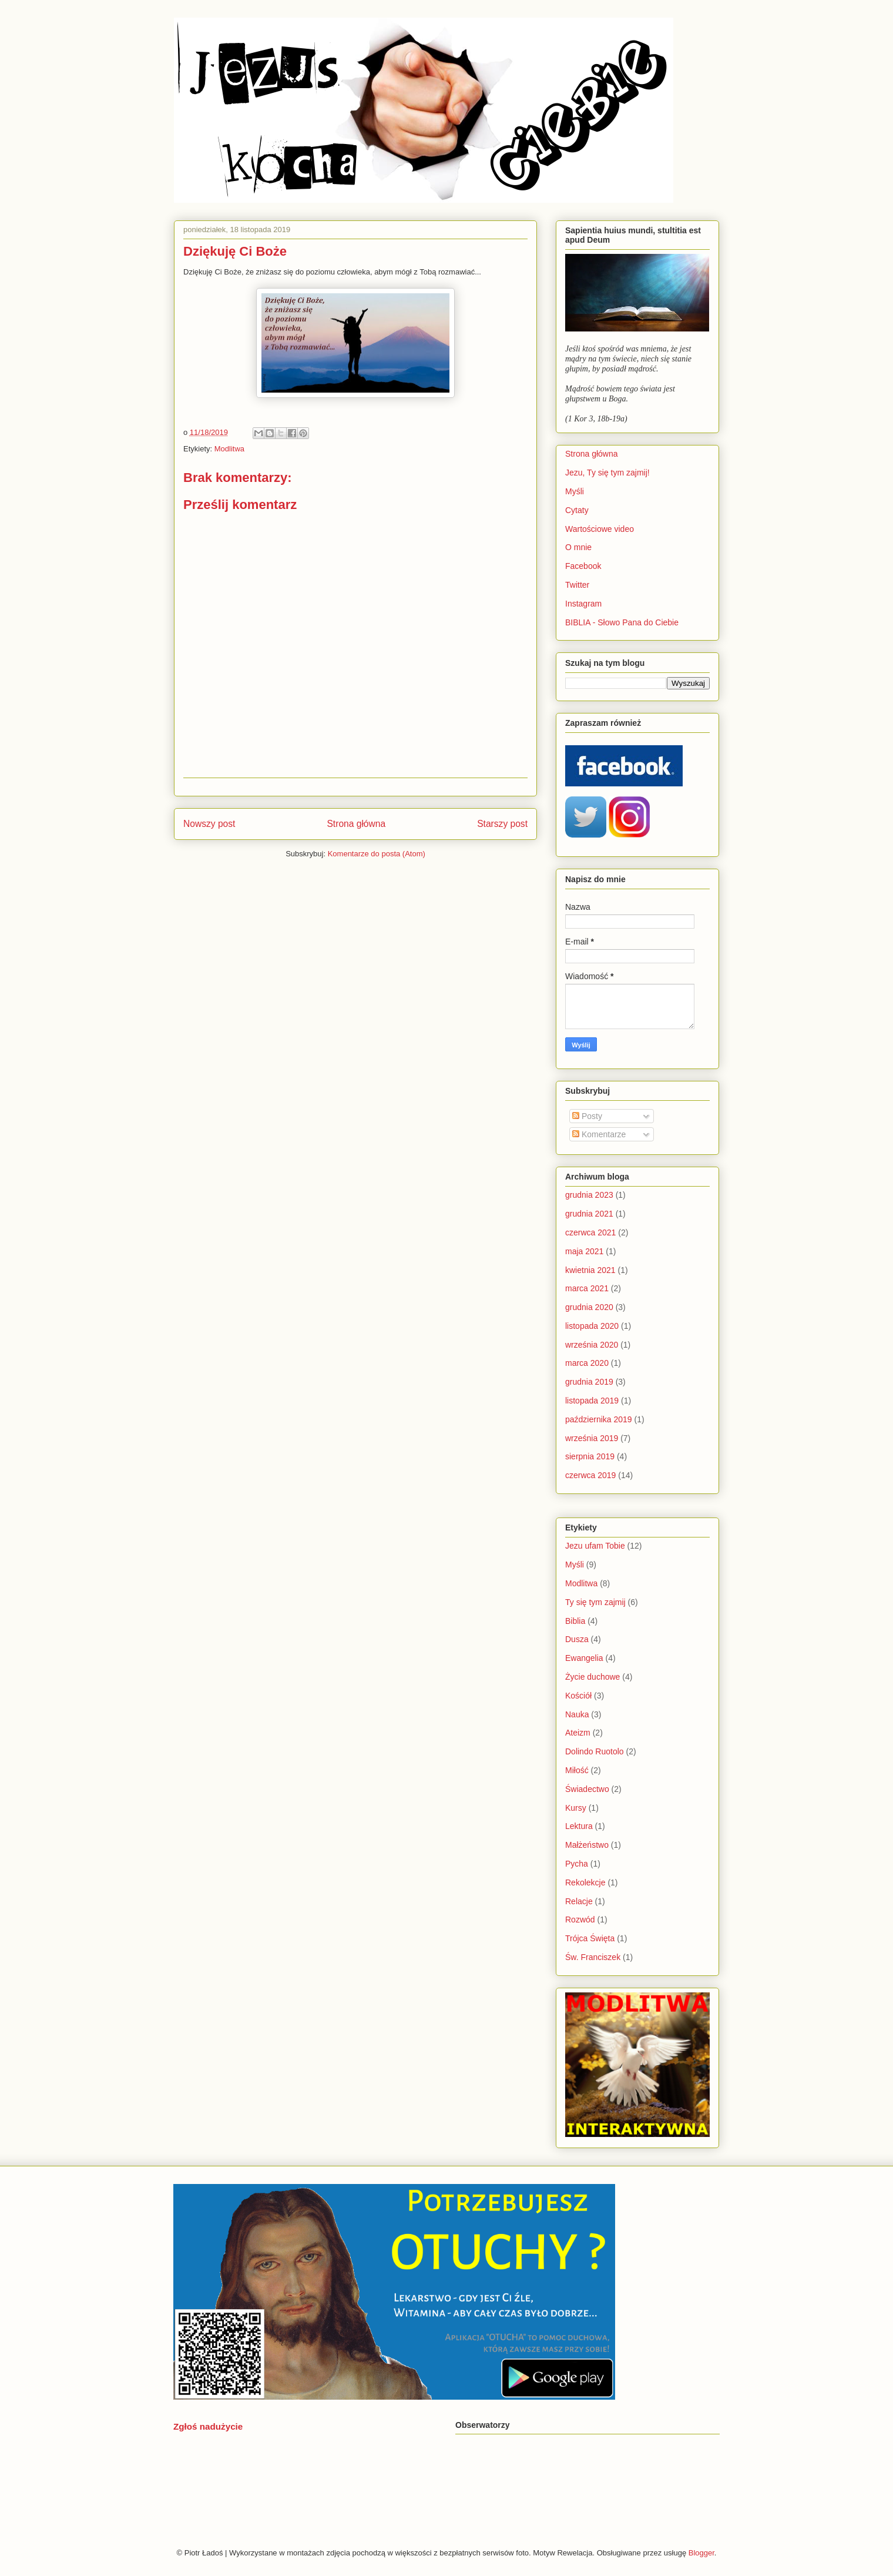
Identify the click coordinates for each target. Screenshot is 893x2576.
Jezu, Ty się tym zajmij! (607, 472)
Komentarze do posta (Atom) (376, 853)
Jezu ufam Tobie (595, 1545)
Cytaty (577, 510)
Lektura (579, 1826)
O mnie (578, 547)
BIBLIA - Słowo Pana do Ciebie (622, 622)
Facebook (583, 566)
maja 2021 (584, 1251)
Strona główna (356, 824)
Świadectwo (587, 1789)
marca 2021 (587, 1288)
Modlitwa (229, 448)
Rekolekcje (585, 1882)
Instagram (583, 603)
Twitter (577, 584)
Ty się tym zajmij (595, 1602)
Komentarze (599, 1134)
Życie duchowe (592, 1676)
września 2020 (591, 1344)
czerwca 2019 (590, 1475)
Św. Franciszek (592, 1957)
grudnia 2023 (589, 1195)
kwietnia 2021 (590, 1270)
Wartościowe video (599, 529)
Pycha (576, 1863)
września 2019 (591, 1438)
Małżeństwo (587, 1845)
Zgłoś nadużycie (208, 2426)
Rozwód (580, 1919)
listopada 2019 (592, 1400)
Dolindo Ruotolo (594, 1751)
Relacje (579, 1901)
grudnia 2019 (589, 1381)
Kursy (575, 1808)
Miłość (577, 1770)
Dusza (577, 1639)
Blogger (701, 2552)
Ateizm (577, 1732)
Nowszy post (209, 824)
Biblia (575, 1621)
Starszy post (502, 824)
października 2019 (598, 1419)
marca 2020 (587, 1363)
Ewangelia (584, 1658)
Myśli (574, 491)
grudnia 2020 (589, 1307)
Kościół (578, 1695)
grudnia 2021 (589, 1213)
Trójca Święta (590, 1938)
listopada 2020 (592, 1326)
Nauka (577, 1714)
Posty (587, 1116)
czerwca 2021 (590, 1232)
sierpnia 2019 (590, 1456)
